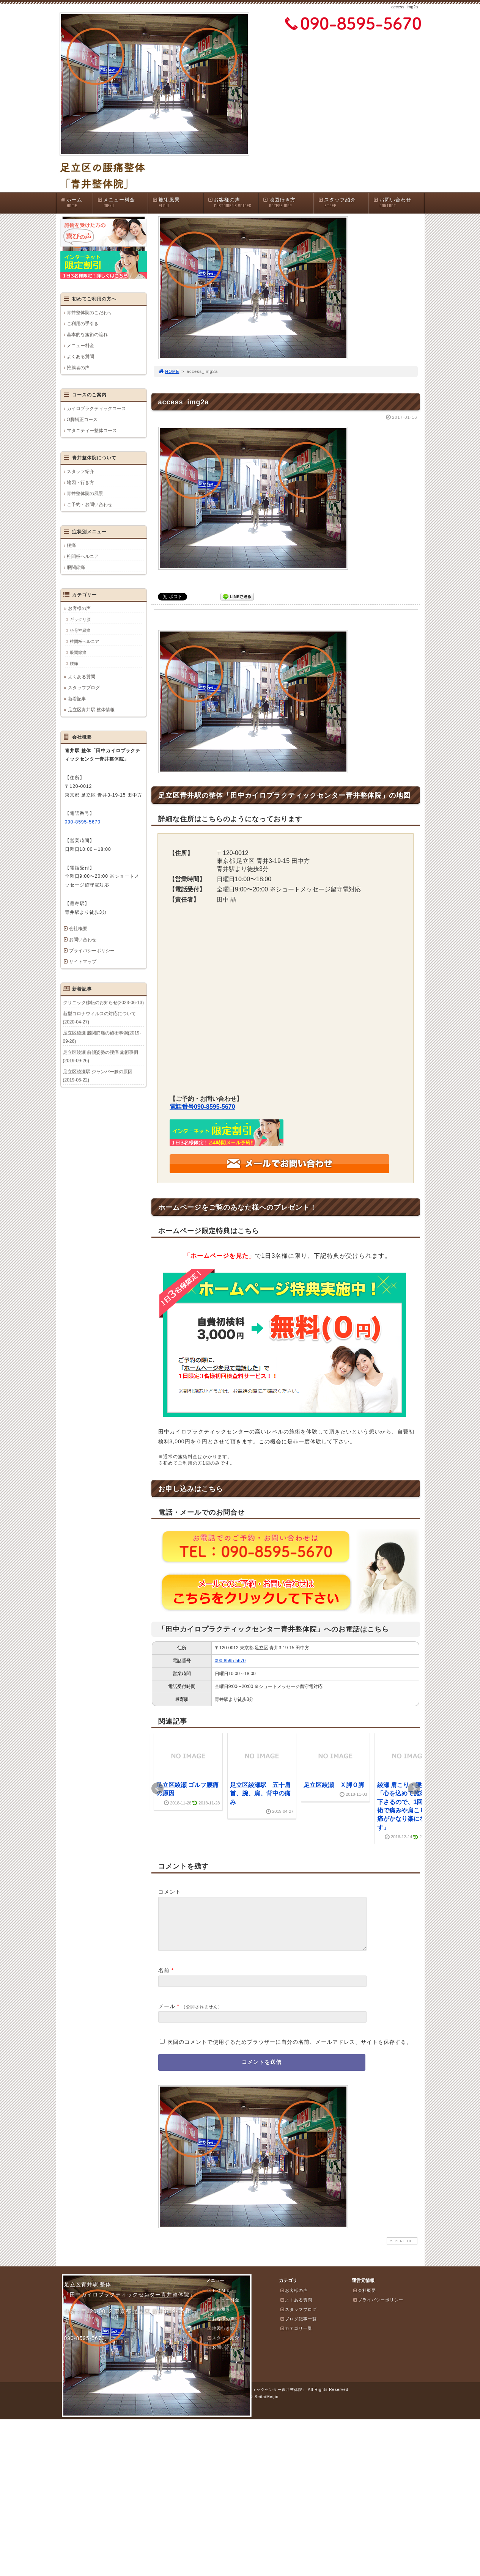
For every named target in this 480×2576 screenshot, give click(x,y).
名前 (164, 1979)
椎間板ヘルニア (83, 556)
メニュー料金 (122, 203)
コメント (169, 1892)
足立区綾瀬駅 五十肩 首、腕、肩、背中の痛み (260, 1793)
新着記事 (77, 698)
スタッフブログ (84, 687)
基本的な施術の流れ (87, 334)
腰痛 (71, 545)
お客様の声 (233, 203)
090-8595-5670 (230, 1660)
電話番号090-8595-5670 (202, 1106)
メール (166, 2015)
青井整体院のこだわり (89, 312)
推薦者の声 (78, 367)
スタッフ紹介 (343, 203)
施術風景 (177, 203)
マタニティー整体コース (92, 430)
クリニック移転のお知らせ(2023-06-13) (103, 1002)
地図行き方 (288, 203)
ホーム (76, 203)
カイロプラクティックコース (96, 408)
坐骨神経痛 (80, 630)
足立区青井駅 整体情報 (91, 709)
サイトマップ (82, 961)
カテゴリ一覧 (296, 2337)
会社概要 (78, 928)
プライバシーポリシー (92, 950)
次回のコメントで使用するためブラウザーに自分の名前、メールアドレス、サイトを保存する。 (289, 2051)
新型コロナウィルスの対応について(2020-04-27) (99, 1018)
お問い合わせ (398, 203)
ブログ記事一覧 (298, 2328)
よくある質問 (80, 356)
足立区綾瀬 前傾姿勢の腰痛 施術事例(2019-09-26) (100, 1056)
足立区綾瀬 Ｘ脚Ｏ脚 (334, 1785)
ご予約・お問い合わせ (89, 504)
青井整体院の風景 (85, 493)
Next (414, 1788)
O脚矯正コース (82, 419)
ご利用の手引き (83, 323)
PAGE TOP (401, 2250)
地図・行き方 (80, 482)
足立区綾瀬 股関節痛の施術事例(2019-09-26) (102, 1037)
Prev (157, 1788)
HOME (168, 371)
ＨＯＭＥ (218, 2299)
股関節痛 (76, 567)
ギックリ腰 (80, 619)
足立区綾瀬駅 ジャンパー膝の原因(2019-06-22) (97, 1076)
